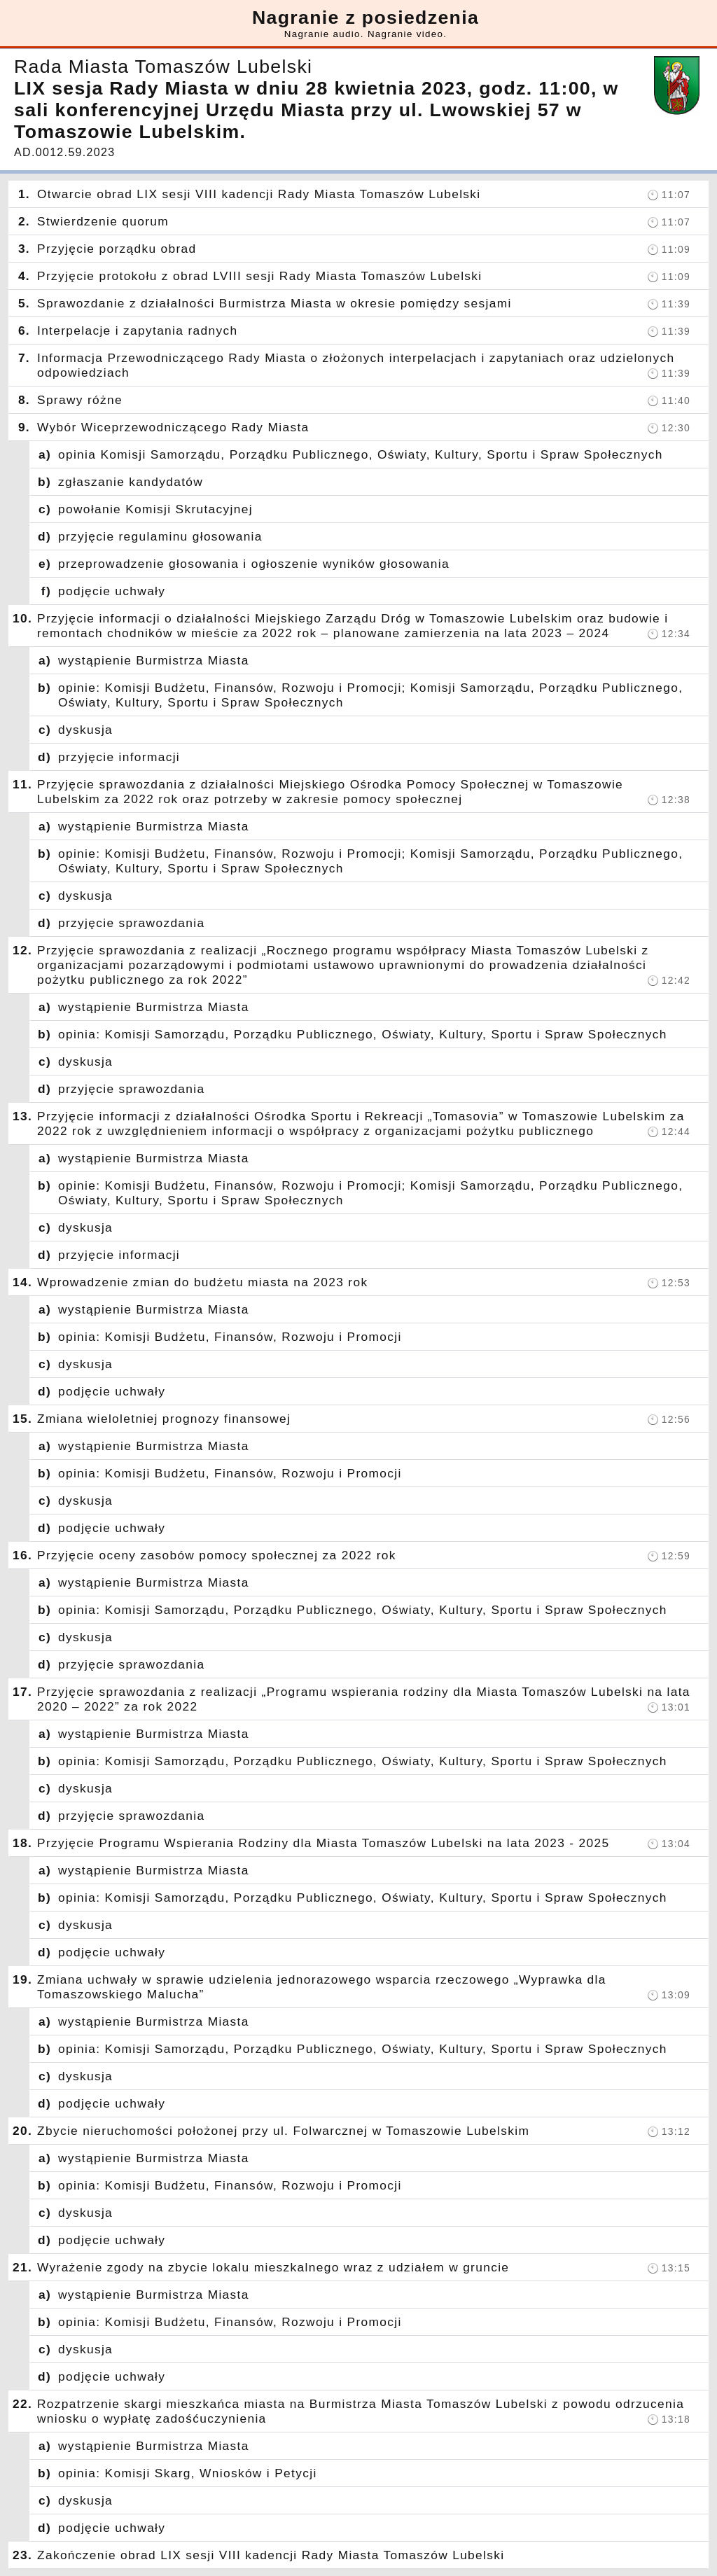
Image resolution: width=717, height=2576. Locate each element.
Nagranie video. (407, 34)
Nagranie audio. (324, 34)
